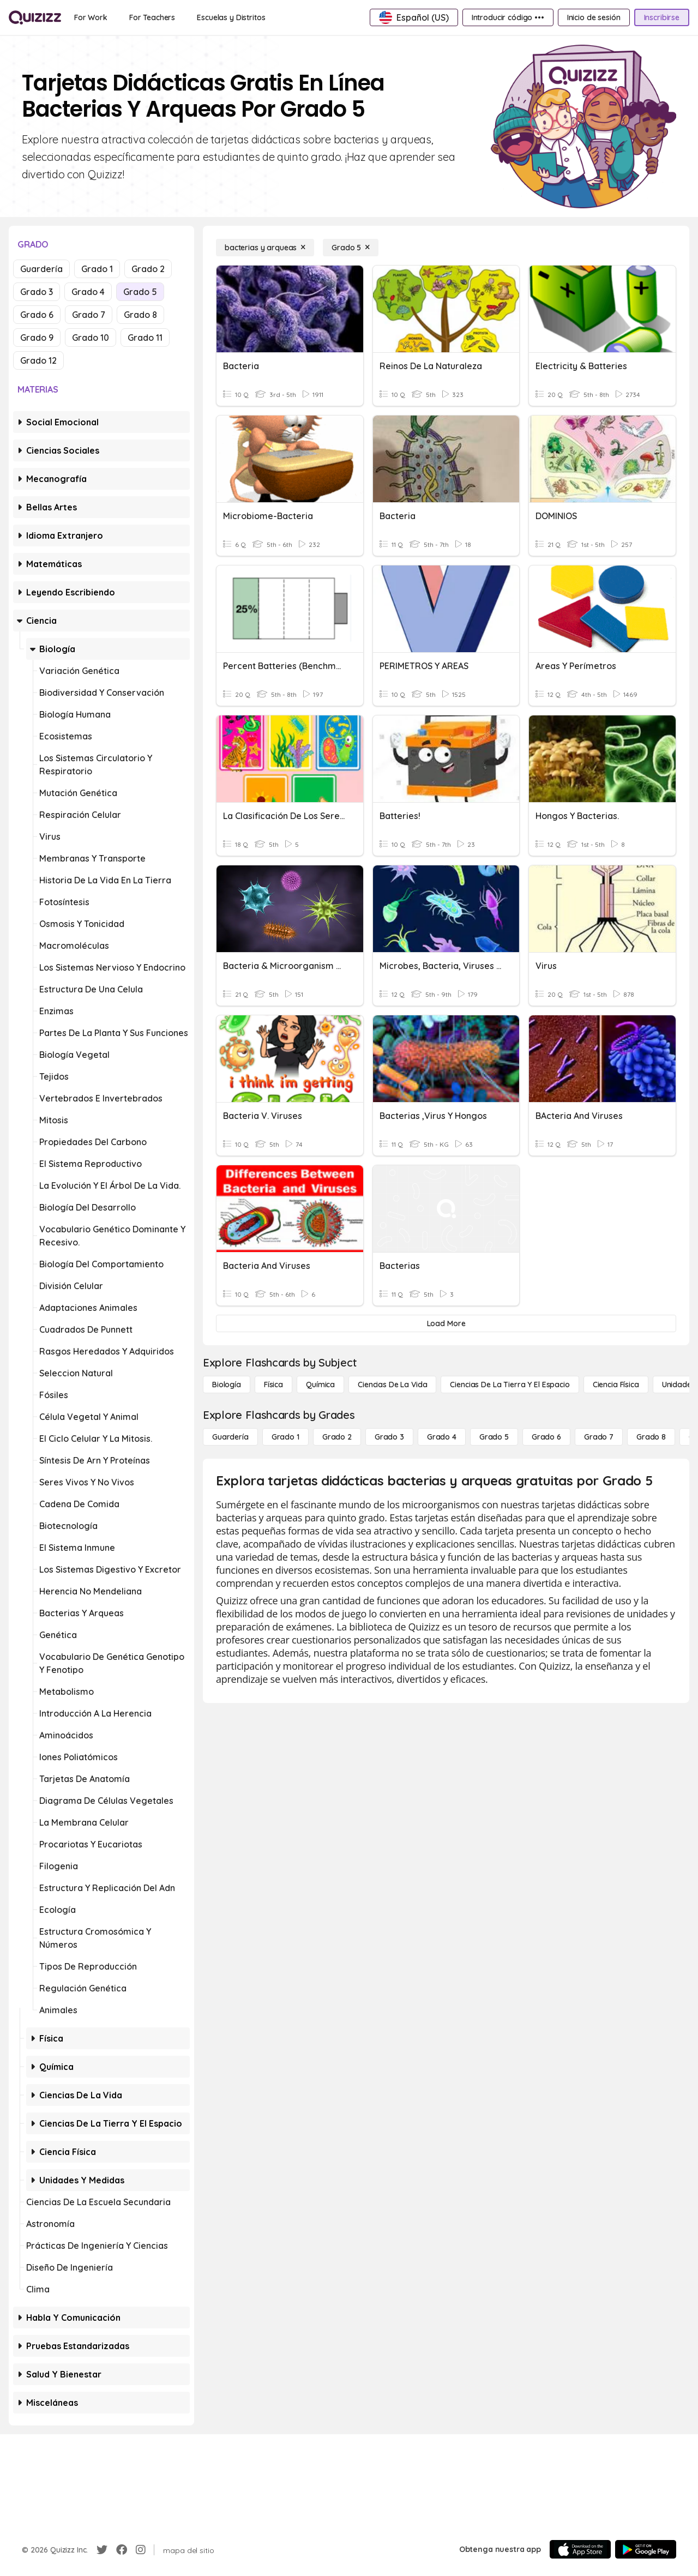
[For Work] (90, 17)
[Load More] (446, 1323)
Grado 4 (88, 291)
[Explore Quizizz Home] (35, 17)
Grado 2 (148, 268)
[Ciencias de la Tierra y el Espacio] (510, 1384)
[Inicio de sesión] (594, 17)
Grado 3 (36, 291)
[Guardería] (230, 1437)
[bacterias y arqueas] (265, 247)
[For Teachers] (152, 17)
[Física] (273, 1384)
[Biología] (226, 1384)
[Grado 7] (599, 1437)
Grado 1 (97, 268)
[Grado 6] (546, 1437)
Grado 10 (90, 337)
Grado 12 (38, 360)
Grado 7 (88, 314)
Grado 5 (140, 291)
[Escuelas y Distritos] (231, 17)
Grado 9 (36, 337)
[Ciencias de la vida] (392, 1384)
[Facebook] (121, 2550)
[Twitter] (102, 2550)
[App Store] (580, 2549)
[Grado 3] (389, 1437)
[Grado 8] (651, 1437)
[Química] (320, 1384)
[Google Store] (645, 2549)
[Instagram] (141, 2550)
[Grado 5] (350, 247)
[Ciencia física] (615, 1384)
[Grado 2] (337, 1437)
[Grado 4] (442, 1437)
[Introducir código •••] (507, 17)
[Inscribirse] (661, 17)
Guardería (41, 268)
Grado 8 (140, 314)
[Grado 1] (285, 1437)
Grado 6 (36, 314)
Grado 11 (145, 337)
